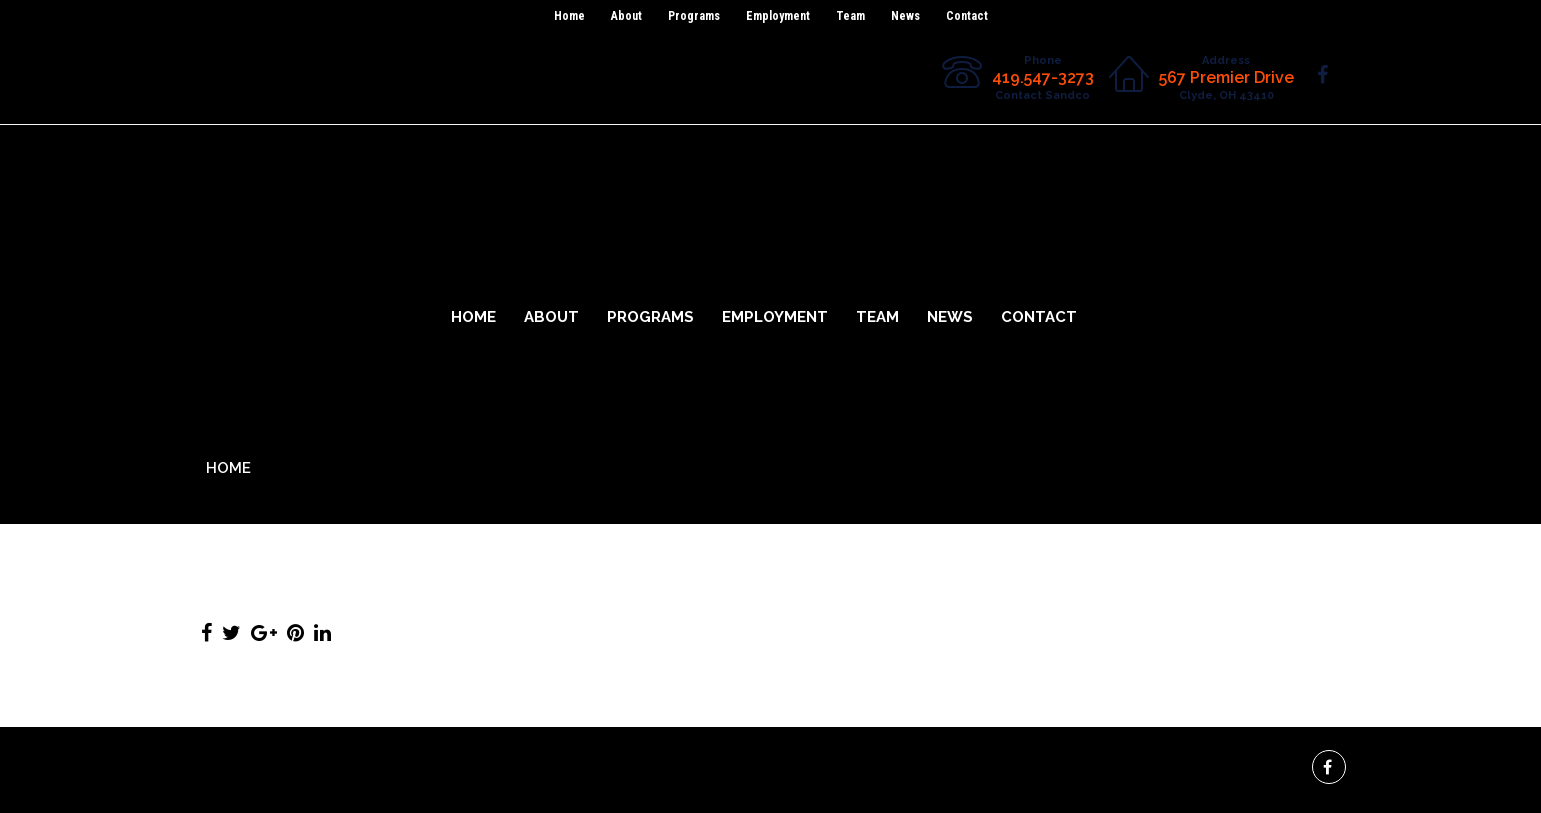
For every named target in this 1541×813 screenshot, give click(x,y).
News (905, 16)
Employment (778, 16)
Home (569, 16)
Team (850, 16)
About (626, 16)
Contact (967, 16)
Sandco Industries (770, 159)
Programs (694, 16)
